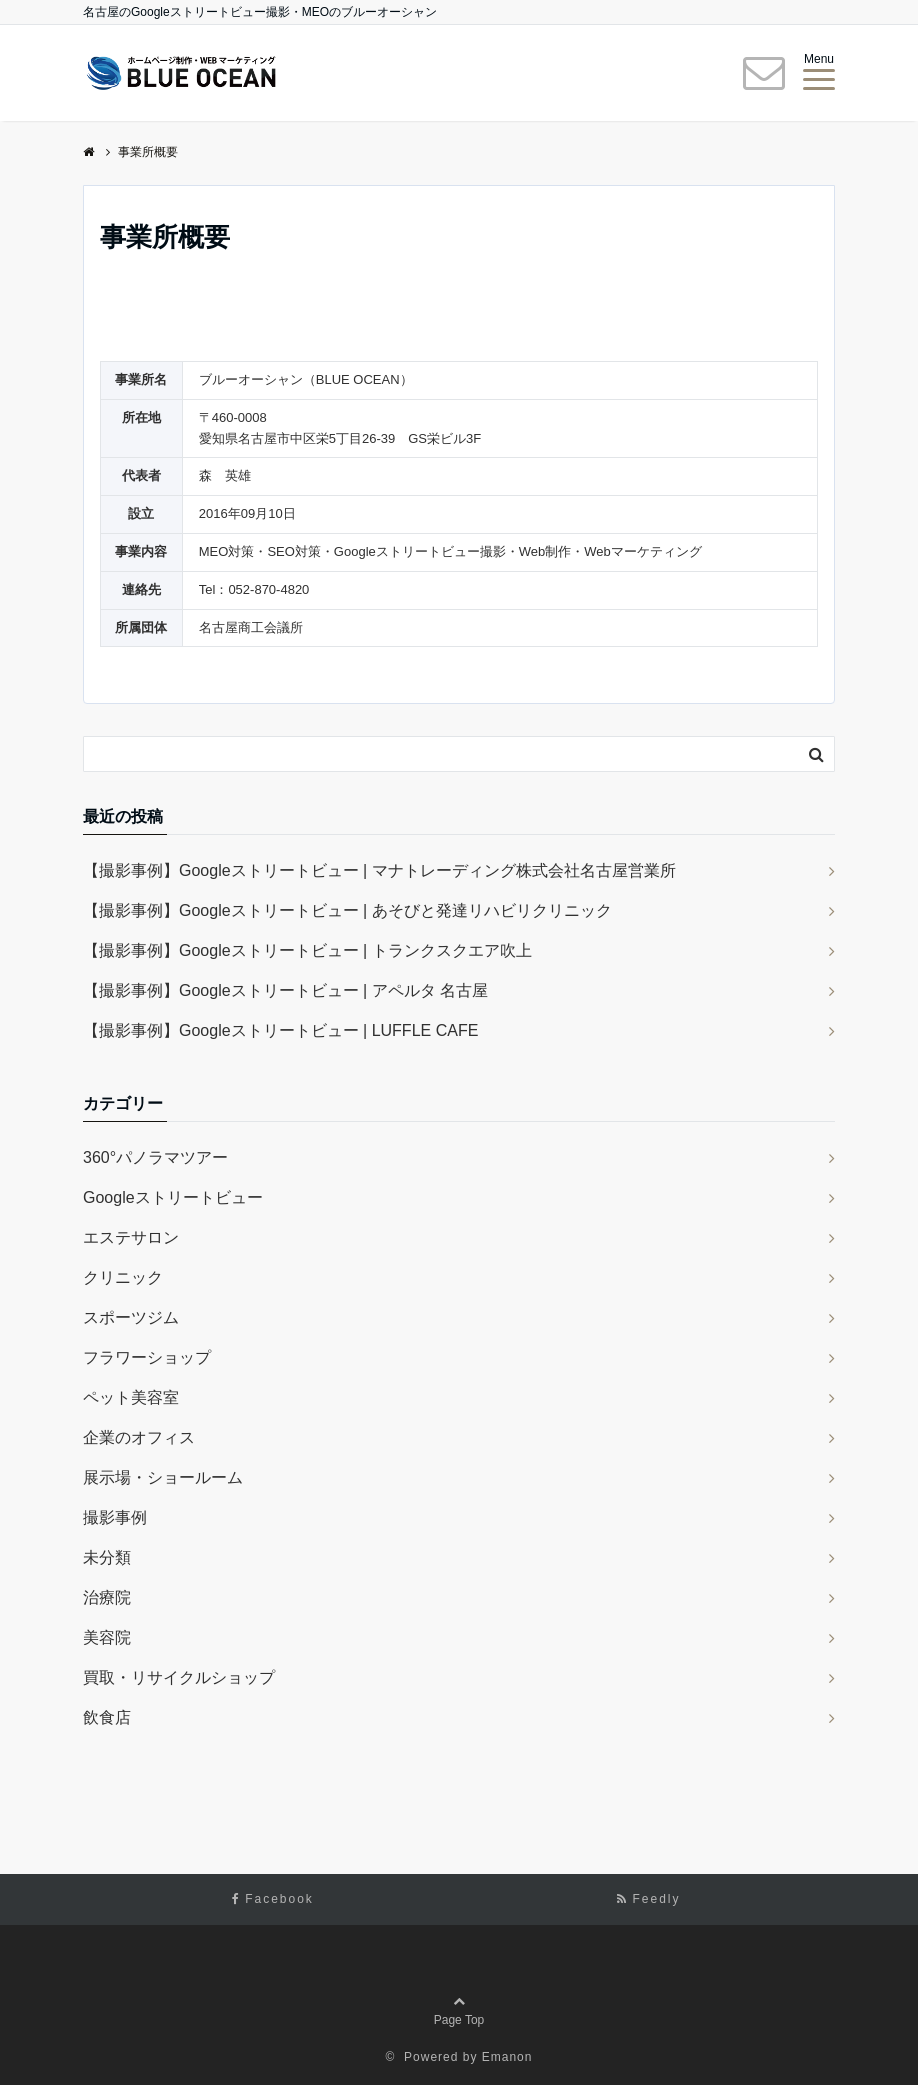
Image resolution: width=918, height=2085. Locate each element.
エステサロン (131, 1237)
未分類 (107, 1557)
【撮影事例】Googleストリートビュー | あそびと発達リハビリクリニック (347, 910)
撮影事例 (115, 1517)
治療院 (107, 1597)
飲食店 (107, 1717)
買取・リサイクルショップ (179, 1677)
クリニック (123, 1277)
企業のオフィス (139, 1437)
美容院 (107, 1637)
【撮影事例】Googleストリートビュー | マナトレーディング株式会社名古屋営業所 (379, 870)
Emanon (507, 2057)
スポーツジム (131, 1317)
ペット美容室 (131, 1397)
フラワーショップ (147, 1357)
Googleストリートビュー (173, 1197)
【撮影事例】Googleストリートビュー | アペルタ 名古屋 (285, 990)
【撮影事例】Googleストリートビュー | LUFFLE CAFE (280, 1030)
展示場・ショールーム (163, 1477)
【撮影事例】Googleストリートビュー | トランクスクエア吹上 (307, 950)
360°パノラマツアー (155, 1157)
